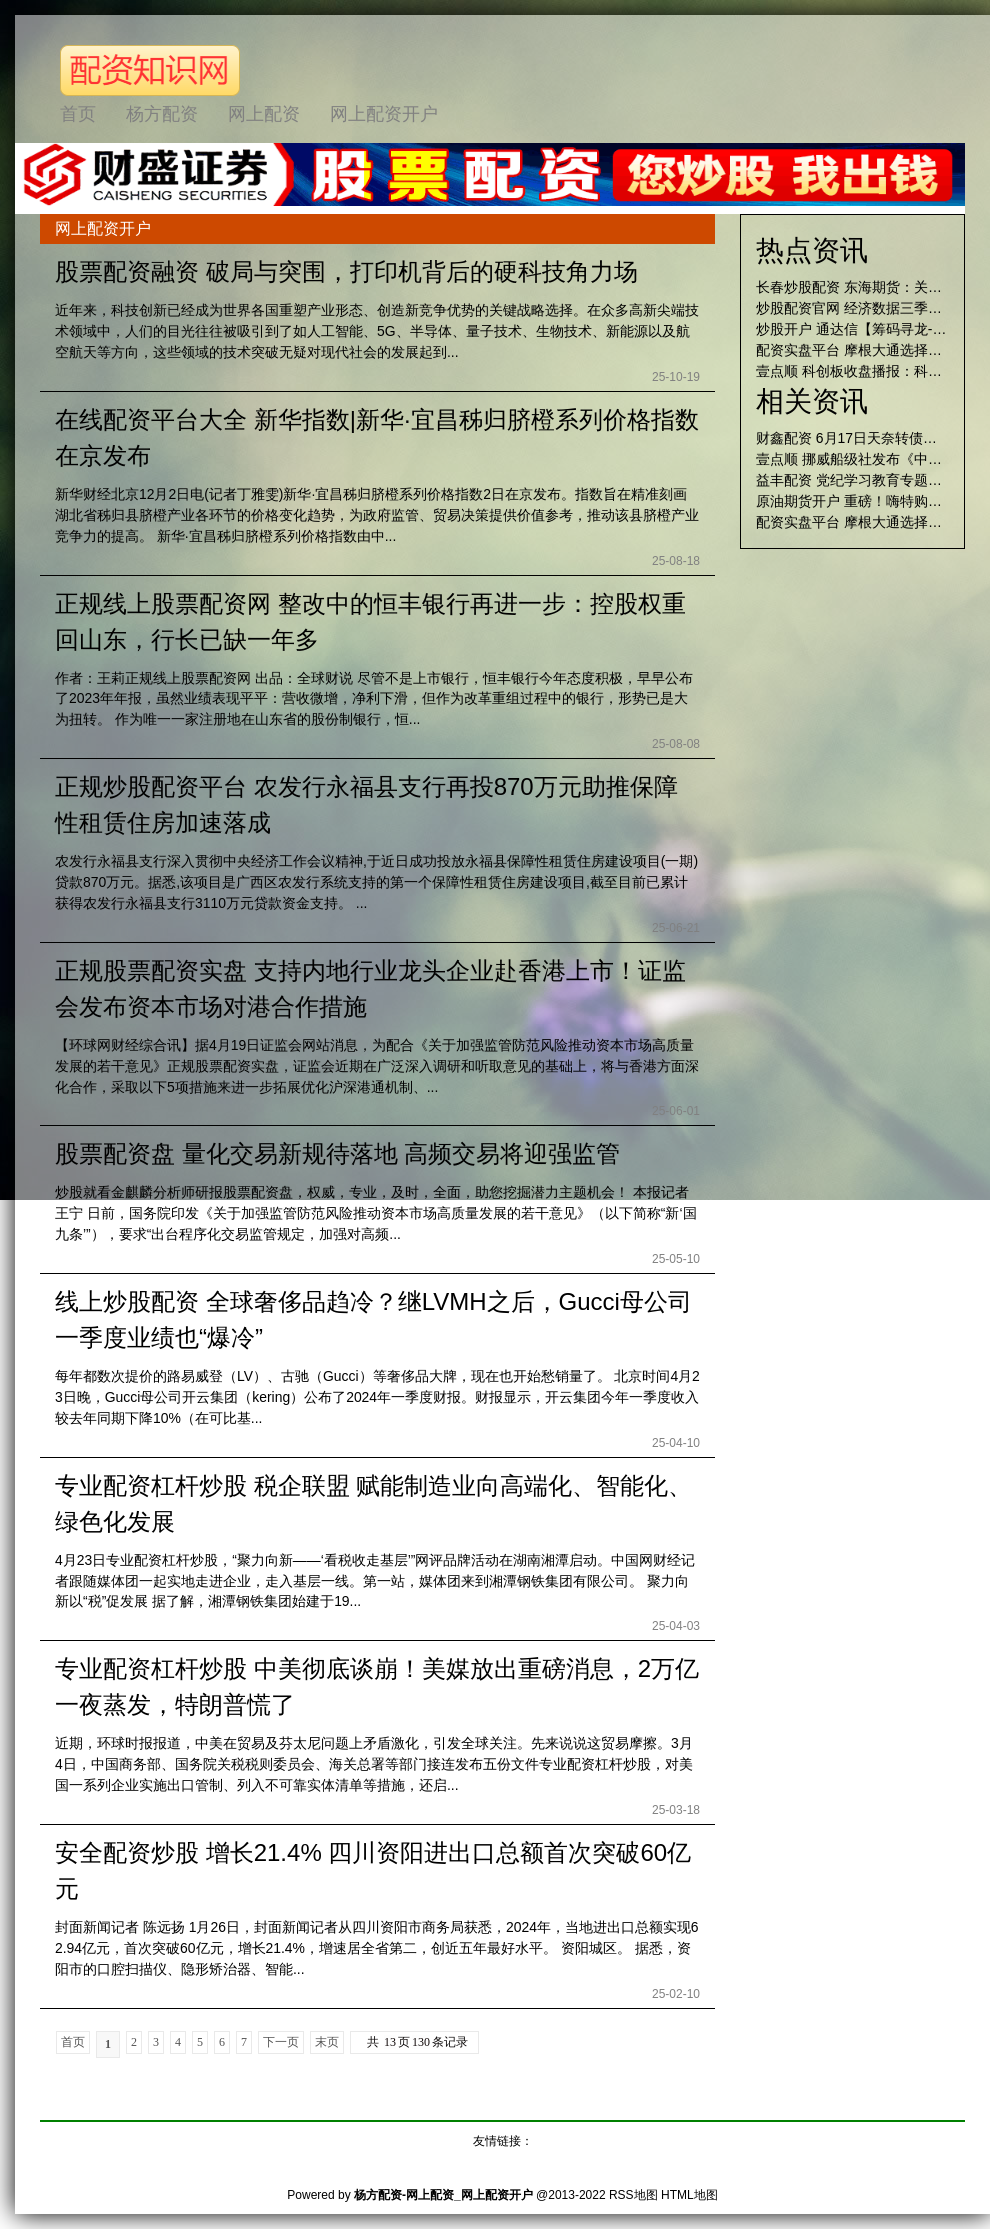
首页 (73, 2042)
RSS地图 (633, 2195)
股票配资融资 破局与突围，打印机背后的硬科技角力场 (346, 271)
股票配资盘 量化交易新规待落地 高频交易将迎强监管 (337, 1153)
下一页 (281, 2042)
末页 (327, 2042)
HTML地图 (689, 2195)
